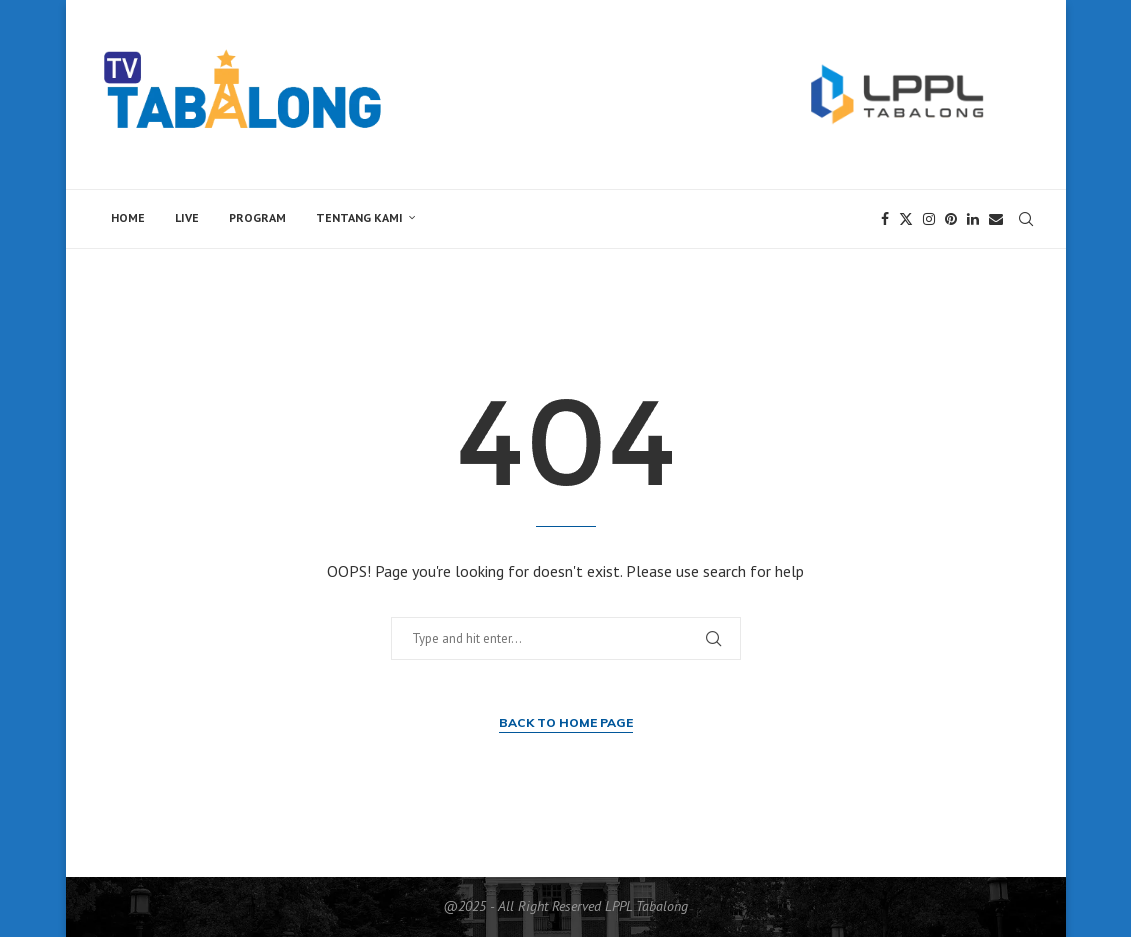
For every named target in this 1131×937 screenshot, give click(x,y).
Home (128, 217)
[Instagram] (929, 219)
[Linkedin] (973, 219)
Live (187, 217)
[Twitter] (906, 219)
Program (257, 217)
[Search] (1026, 219)
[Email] (996, 219)
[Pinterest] (951, 219)
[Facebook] (885, 219)
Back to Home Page (566, 722)
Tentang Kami (359, 217)
